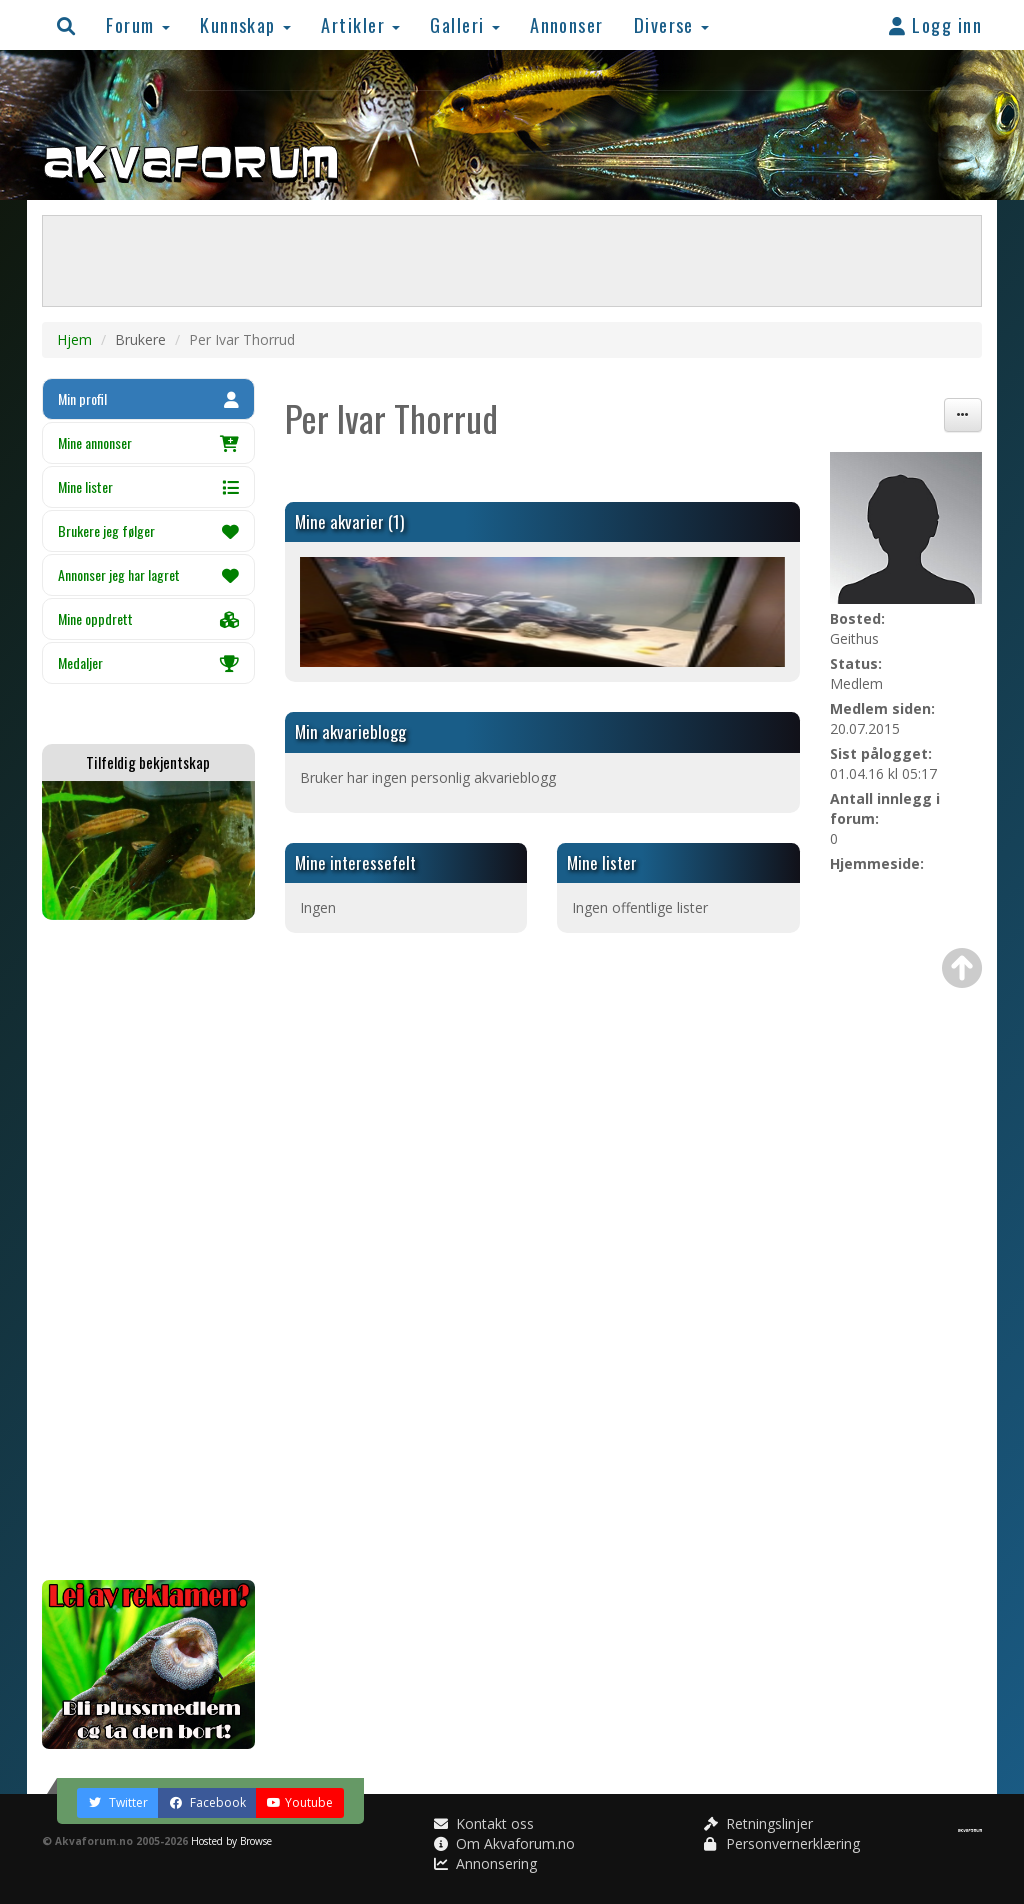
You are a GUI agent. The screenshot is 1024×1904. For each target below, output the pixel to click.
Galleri (465, 24)
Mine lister (148, 486)
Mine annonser (148, 442)
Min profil (148, 398)
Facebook (207, 1802)
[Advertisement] (148, 1250)
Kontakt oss (484, 1823)
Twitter (118, 1802)
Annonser (567, 24)
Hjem (74, 339)
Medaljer (148, 662)
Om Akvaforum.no (504, 1843)
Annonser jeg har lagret (148, 574)
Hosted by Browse (231, 1841)
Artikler (360, 24)
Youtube (300, 1802)
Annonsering (485, 1863)
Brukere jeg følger (148, 530)
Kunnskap (245, 24)
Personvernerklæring (782, 1843)
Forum (138, 24)
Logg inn (935, 24)
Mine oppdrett (148, 618)
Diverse (672, 24)
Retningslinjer (758, 1823)
